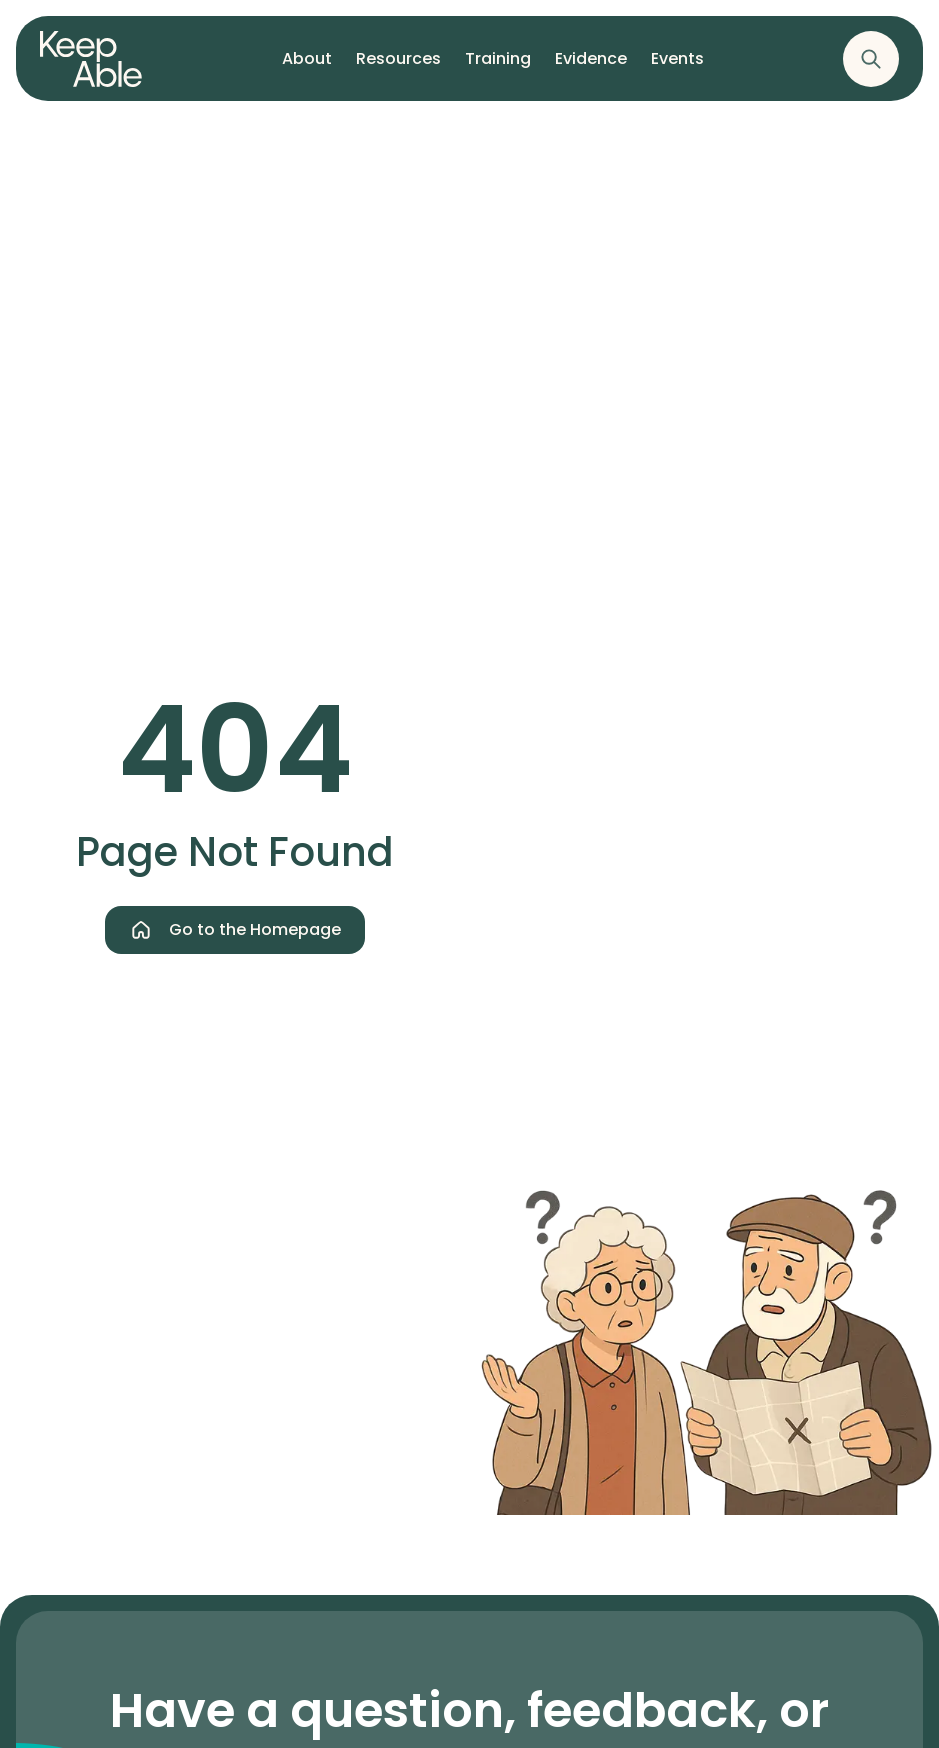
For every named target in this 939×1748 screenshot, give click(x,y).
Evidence (591, 67)
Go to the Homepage (235, 930)
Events (677, 67)
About (307, 67)
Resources (398, 67)
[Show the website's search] (871, 59)
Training (498, 67)
